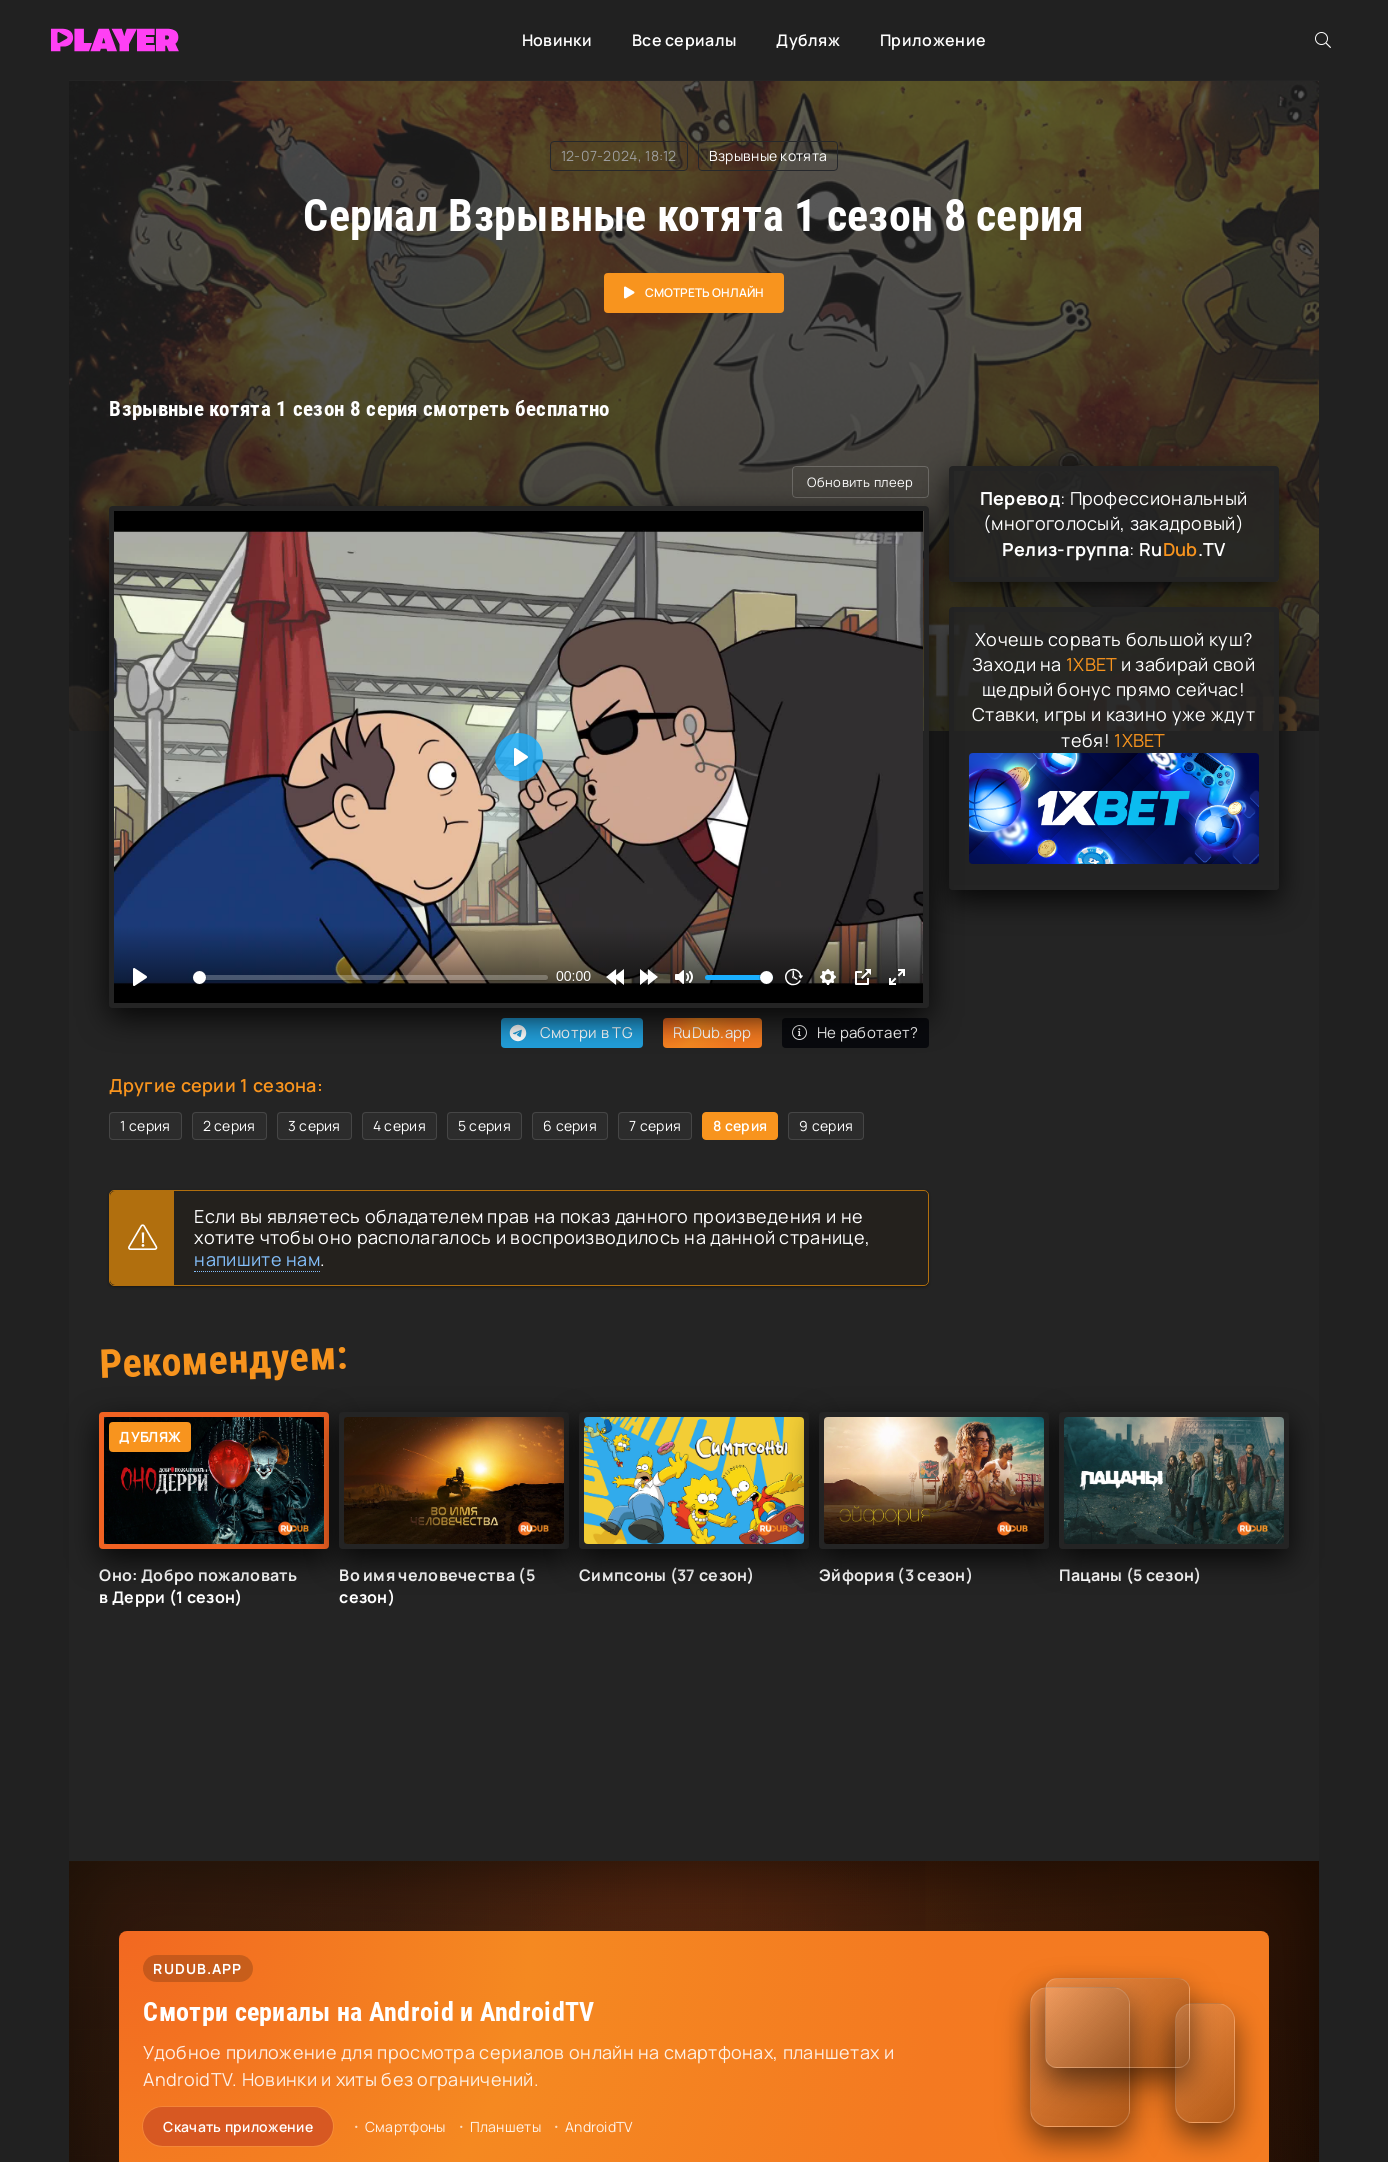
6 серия (570, 1125)
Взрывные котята (768, 155)
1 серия (145, 1125)
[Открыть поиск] (1323, 40)
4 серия (399, 1125)
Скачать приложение (237, 2126)
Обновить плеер (860, 482)
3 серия (314, 1125)
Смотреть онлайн (704, 292)
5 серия (484, 1125)
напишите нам (257, 1259)
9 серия (826, 1125)
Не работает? (855, 1032)
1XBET (1091, 664)
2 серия (229, 1125)
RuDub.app (712, 1032)
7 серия (655, 1125)
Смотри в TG (569, 1033)
